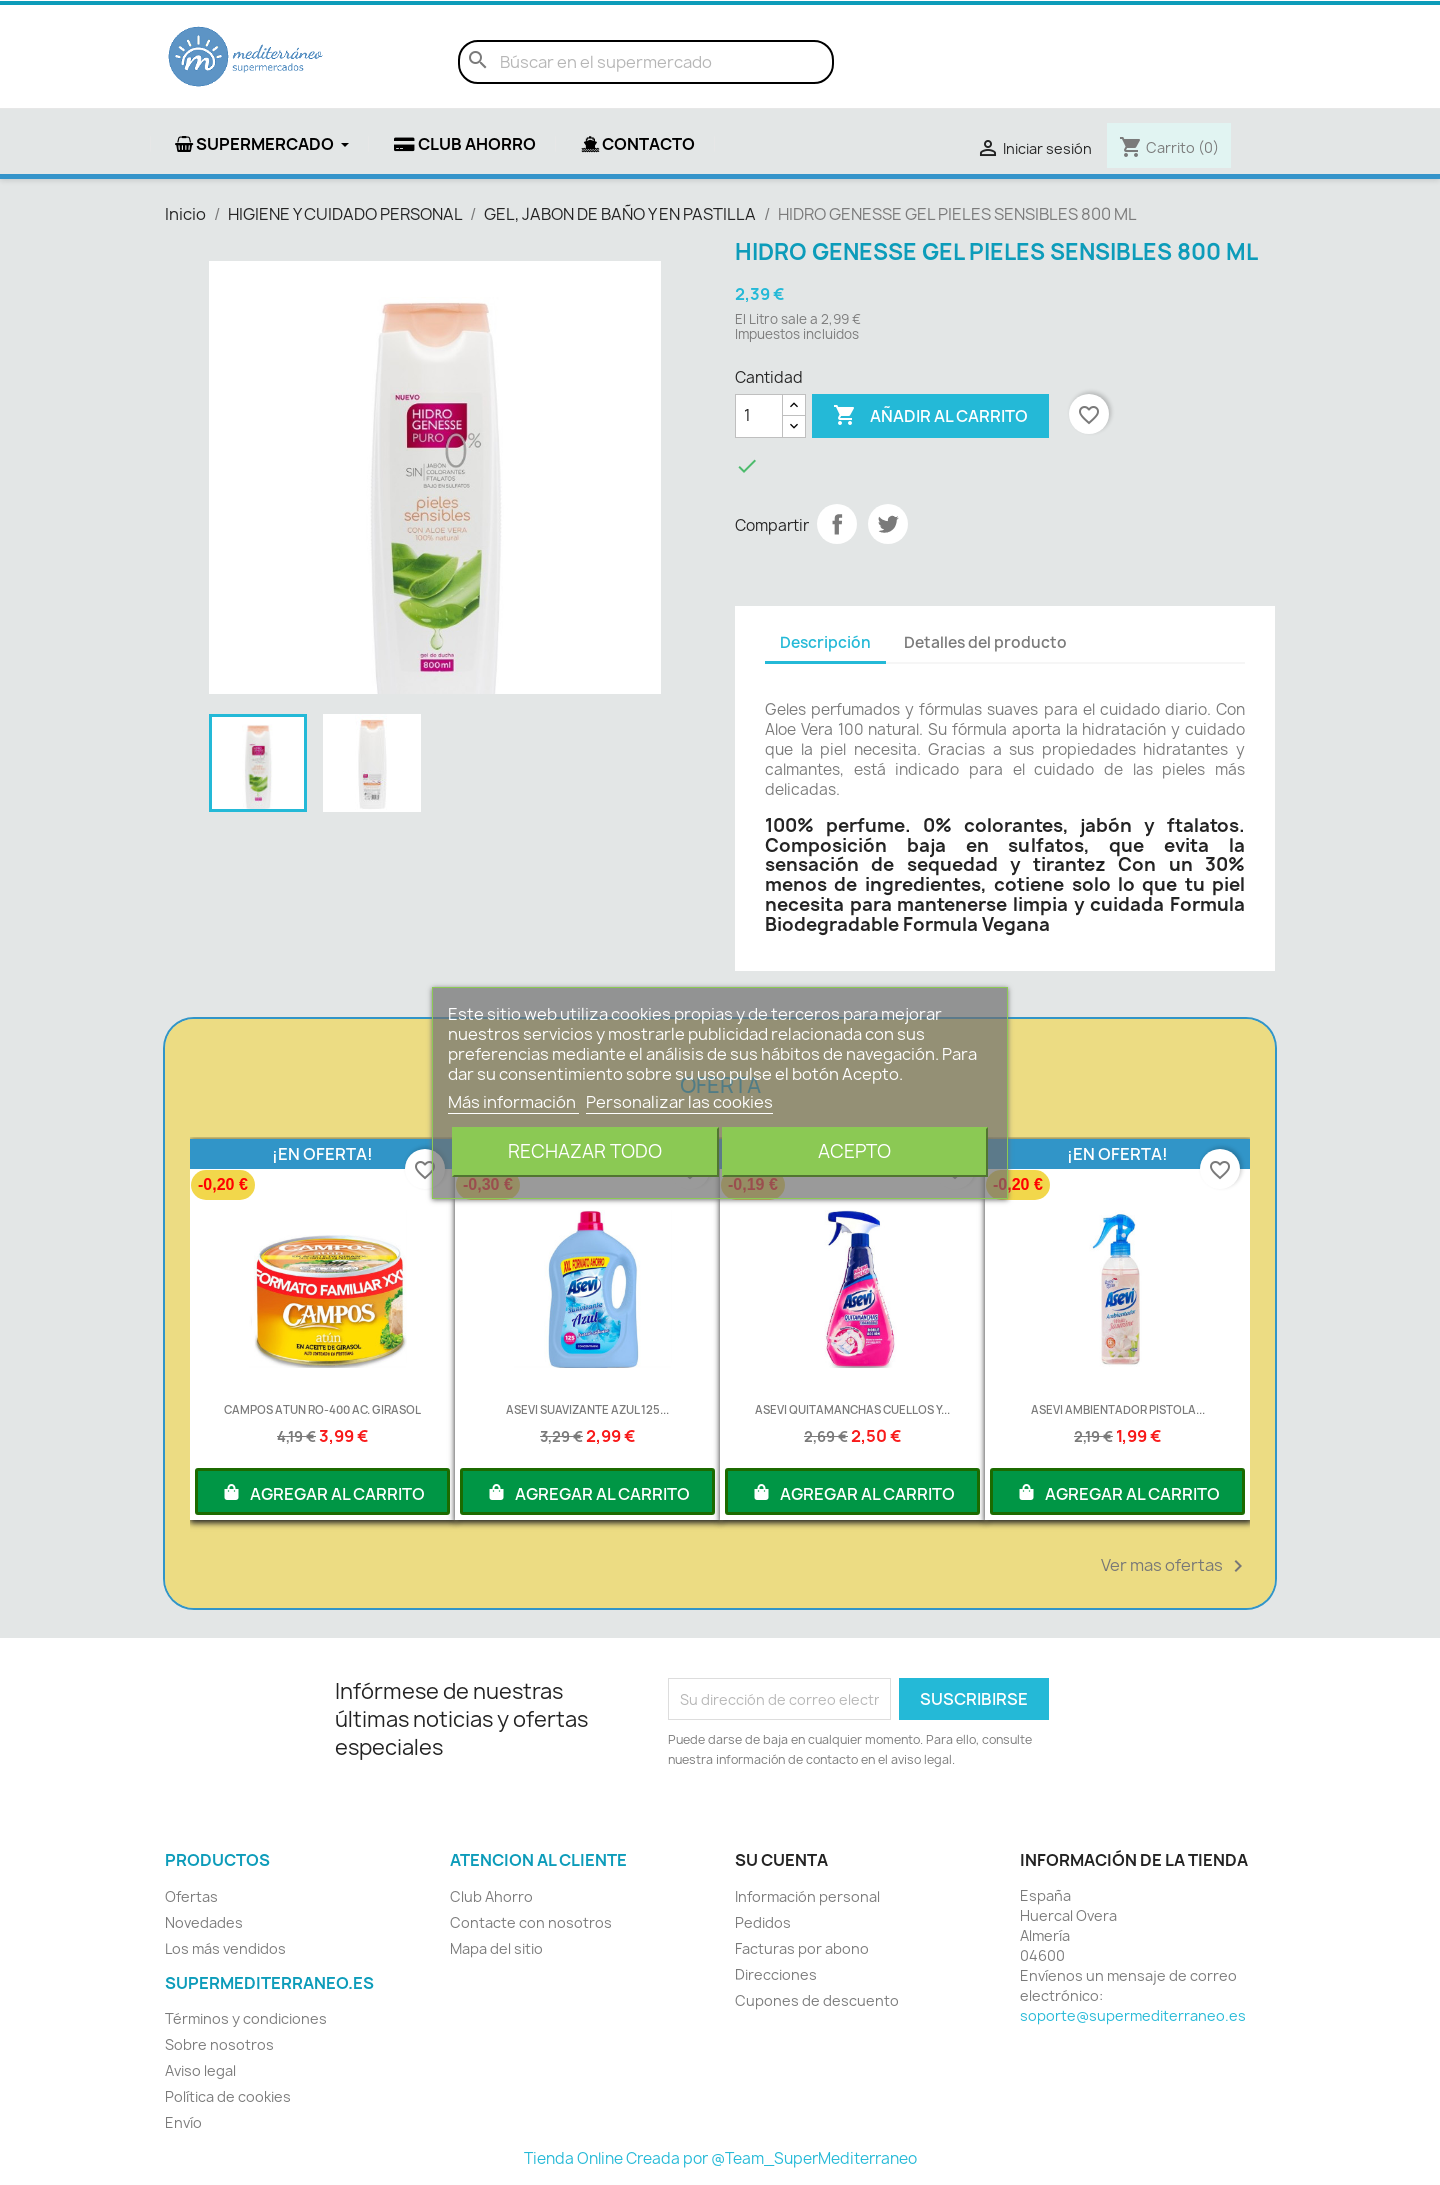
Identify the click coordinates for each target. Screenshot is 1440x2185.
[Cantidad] (759, 416)
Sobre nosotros (219, 2044)
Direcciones (776, 1974)
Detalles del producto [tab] (985, 642)
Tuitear (888, 524)
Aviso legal (200, 2070)
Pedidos (763, 1922)
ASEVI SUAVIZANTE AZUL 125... (587, 1409)
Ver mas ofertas (1175, 1566)
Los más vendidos (225, 1948)
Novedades (204, 1922)
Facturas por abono (802, 1948)
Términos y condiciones (246, 2018)
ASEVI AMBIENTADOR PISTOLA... (1118, 1409)
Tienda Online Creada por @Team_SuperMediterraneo (720, 2158)
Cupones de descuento (817, 2000)
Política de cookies (228, 2096)
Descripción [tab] (825, 642)
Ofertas (191, 1896)
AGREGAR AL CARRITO (323, 1492)
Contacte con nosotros (531, 1922)
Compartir (837, 524)
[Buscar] (646, 62)
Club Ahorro (491, 1896)
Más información (513, 1102)
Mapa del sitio (496, 1948)
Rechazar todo (585, 1151)
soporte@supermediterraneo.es (1133, 2015)
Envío (183, 2122)
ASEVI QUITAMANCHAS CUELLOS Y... (852, 1409)
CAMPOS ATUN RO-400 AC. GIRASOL (322, 1409)
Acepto (854, 1151)
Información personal (807, 1896)
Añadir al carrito (930, 416)
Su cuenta (781, 1860)
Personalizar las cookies (679, 1102)
